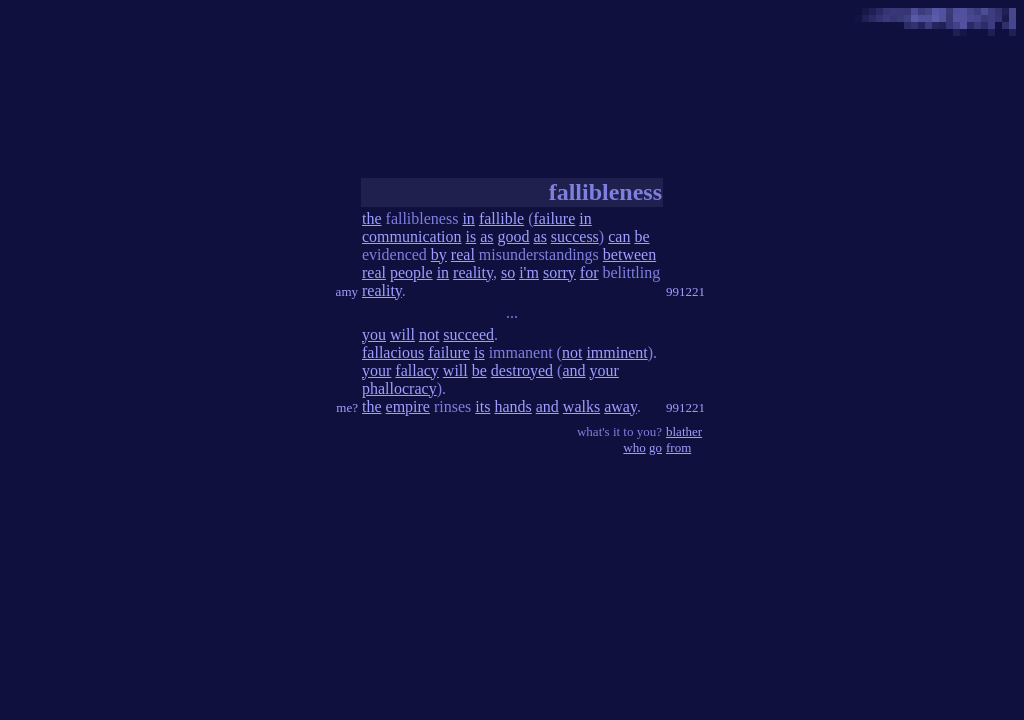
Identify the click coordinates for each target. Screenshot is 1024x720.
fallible (501, 218)
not (429, 334)
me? (347, 407)
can (619, 236)
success (575, 236)
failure (555, 218)
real (463, 254)
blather (684, 431)
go (655, 447)
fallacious (393, 352)
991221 (685, 291)
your (376, 370)
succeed (468, 334)
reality (473, 272)
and (573, 370)
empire (408, 406)
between (629, 254)
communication (412, 236)
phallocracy (399, 388)
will (402, 334)
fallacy (417, 370)
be (641, 236)
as (486, 236)
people (411, 272)
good (514, 236)
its (482, 406)
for (589, 272)
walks (581, 406)
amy (347, 291)
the (372, 218)
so (508, 272)
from (678, 447)
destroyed (522, 370)
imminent (616, 352)
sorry (559, 272)
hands (512, 406)
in (468, 218)
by (439, 254)
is (471, 236)
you (374, 334)
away (620, 406)
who (634, 447)
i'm (529, 272)
